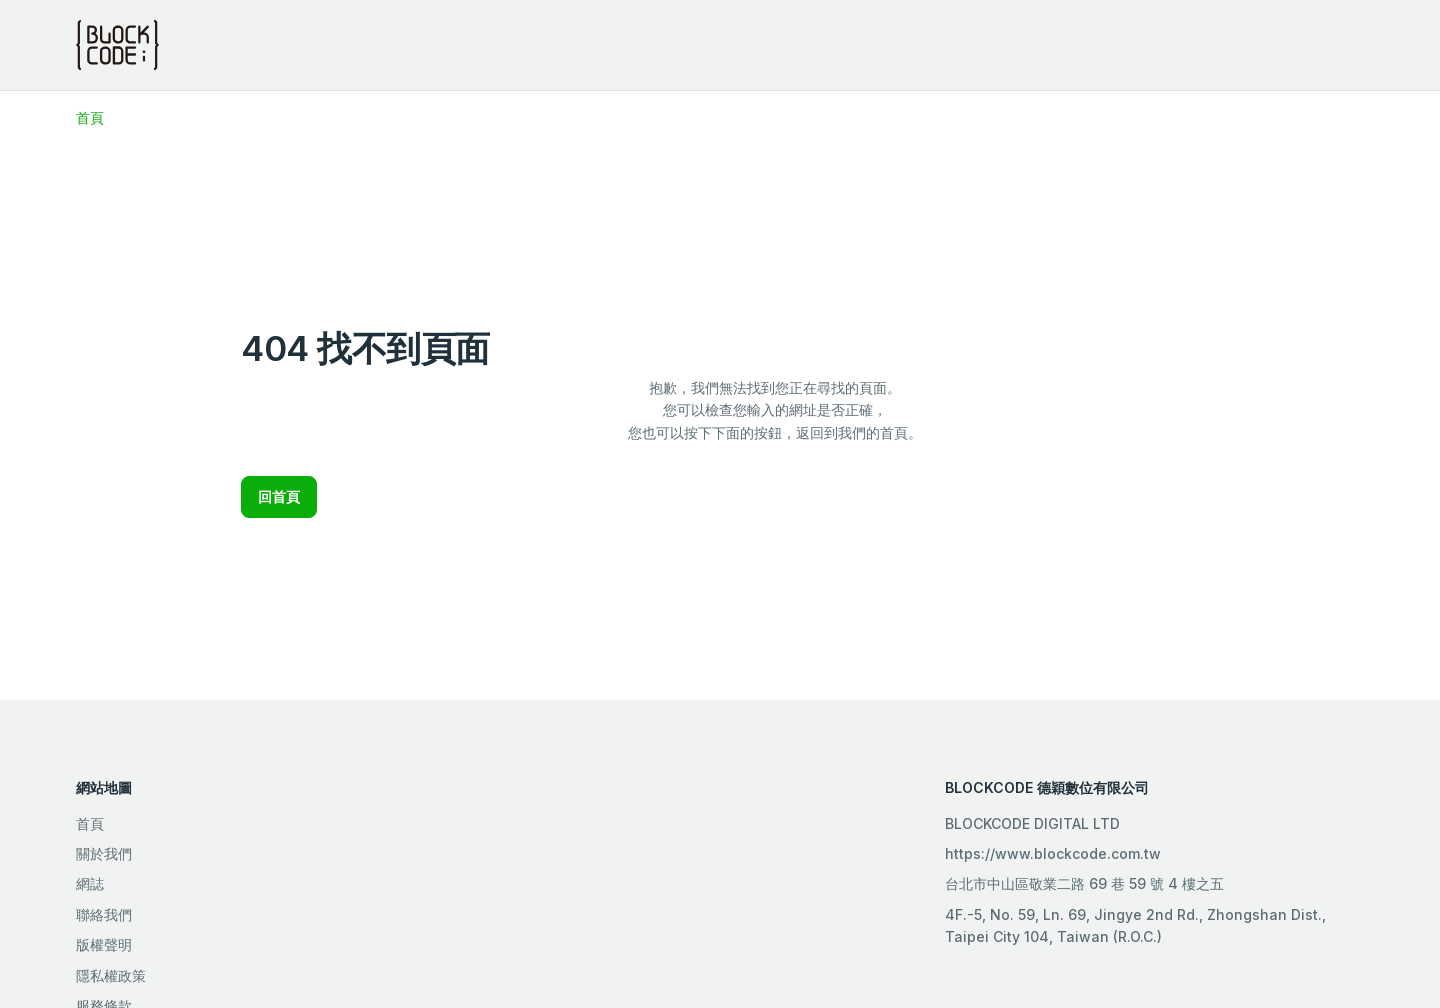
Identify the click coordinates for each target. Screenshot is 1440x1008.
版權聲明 (104, 944)
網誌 (90, 883)
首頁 (90, 117)
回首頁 (279, 496)
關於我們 (104, 853)
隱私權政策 (111, 975)
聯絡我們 (104, 914)
